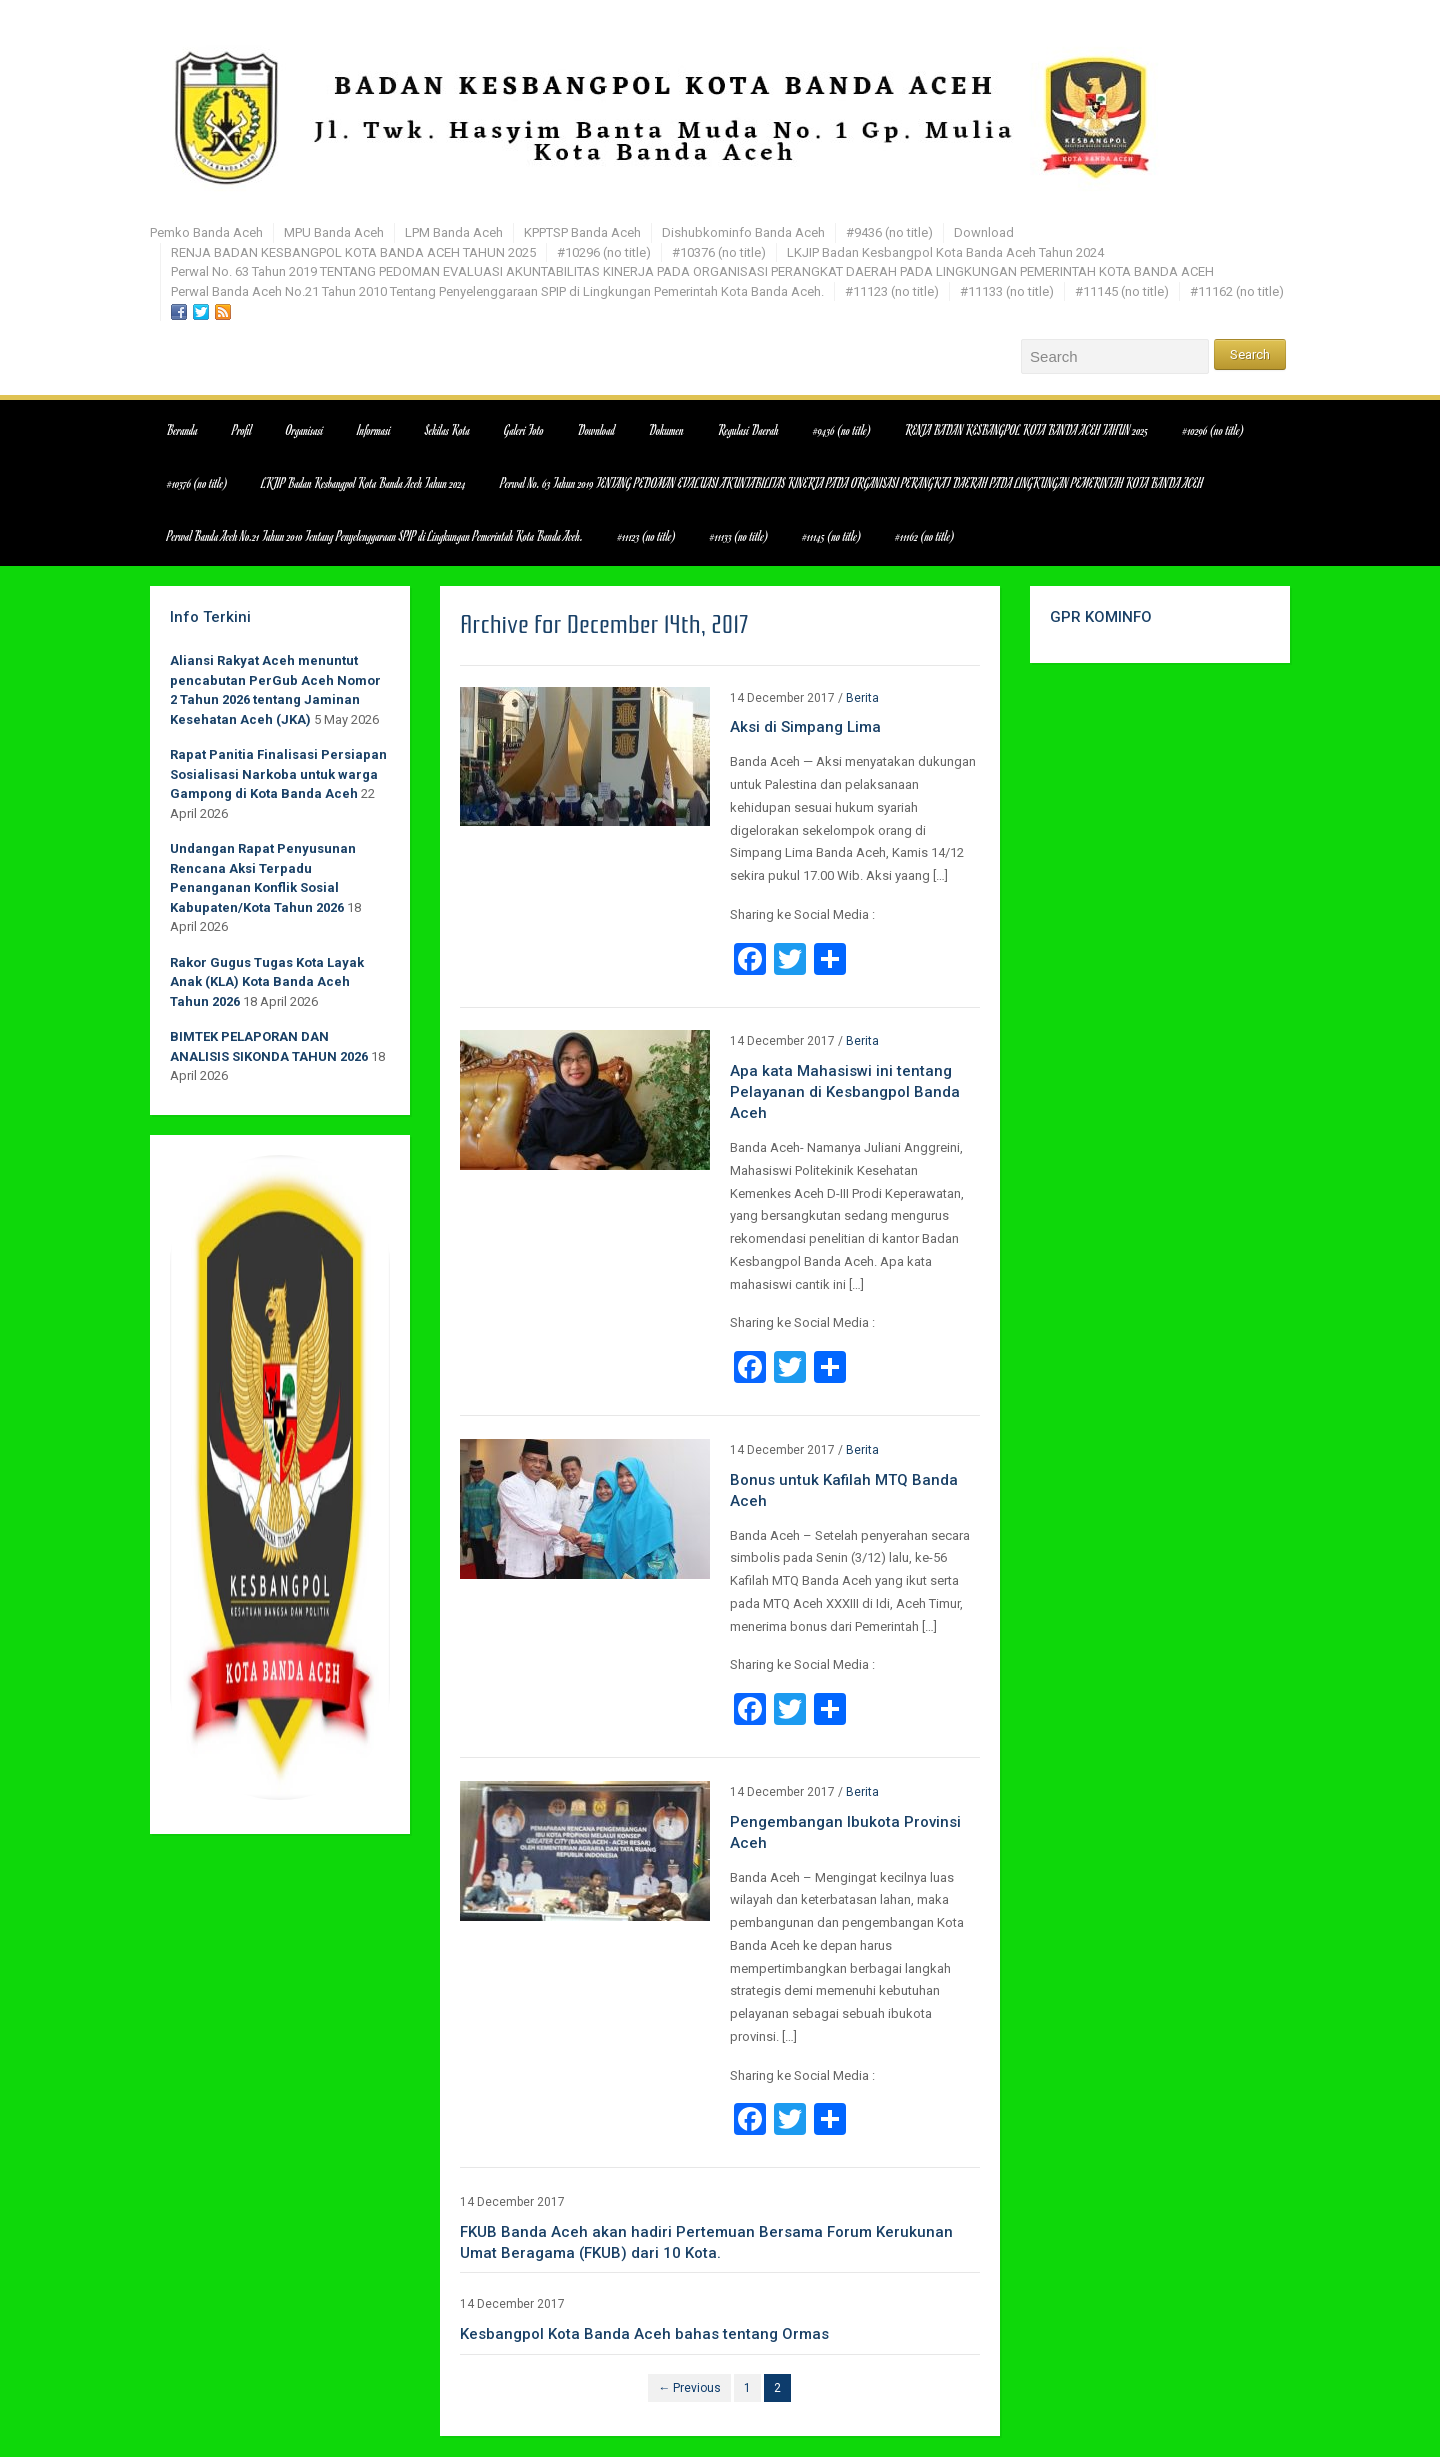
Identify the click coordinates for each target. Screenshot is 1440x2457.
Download (984, 232)
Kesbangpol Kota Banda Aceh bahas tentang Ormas (644, 2334)
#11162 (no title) (1237, 291)
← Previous (689, 2388)
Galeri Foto (524, 430)
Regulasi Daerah (748, 430)
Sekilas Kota (447, 430)
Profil (242, 430)
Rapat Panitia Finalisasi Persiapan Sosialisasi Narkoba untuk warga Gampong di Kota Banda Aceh (278, 774)
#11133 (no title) (1007, 291)
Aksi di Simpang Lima (805, 727)
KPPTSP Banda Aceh (582, 232)
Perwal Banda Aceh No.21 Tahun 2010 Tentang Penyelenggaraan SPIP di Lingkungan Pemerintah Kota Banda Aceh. (497, 291)
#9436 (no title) (889, 232)
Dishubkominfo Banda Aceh (743, 232)
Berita (862, 698)
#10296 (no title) (604, 252)
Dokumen (666, 430)
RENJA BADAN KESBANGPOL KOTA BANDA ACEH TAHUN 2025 (353, 252)
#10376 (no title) (719, 252)
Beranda (182, 430)
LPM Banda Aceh (454, 232)
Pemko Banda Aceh (206, 232)
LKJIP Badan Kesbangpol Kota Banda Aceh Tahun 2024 (945, 252)
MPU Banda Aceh (334, 232)
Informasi (374, 430)
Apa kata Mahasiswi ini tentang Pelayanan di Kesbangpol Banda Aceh (845, 1092)
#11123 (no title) (892, 291)
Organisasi (304, 430)
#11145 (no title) (1122, 291)
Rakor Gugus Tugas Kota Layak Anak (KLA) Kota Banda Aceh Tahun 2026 (267, 982)
